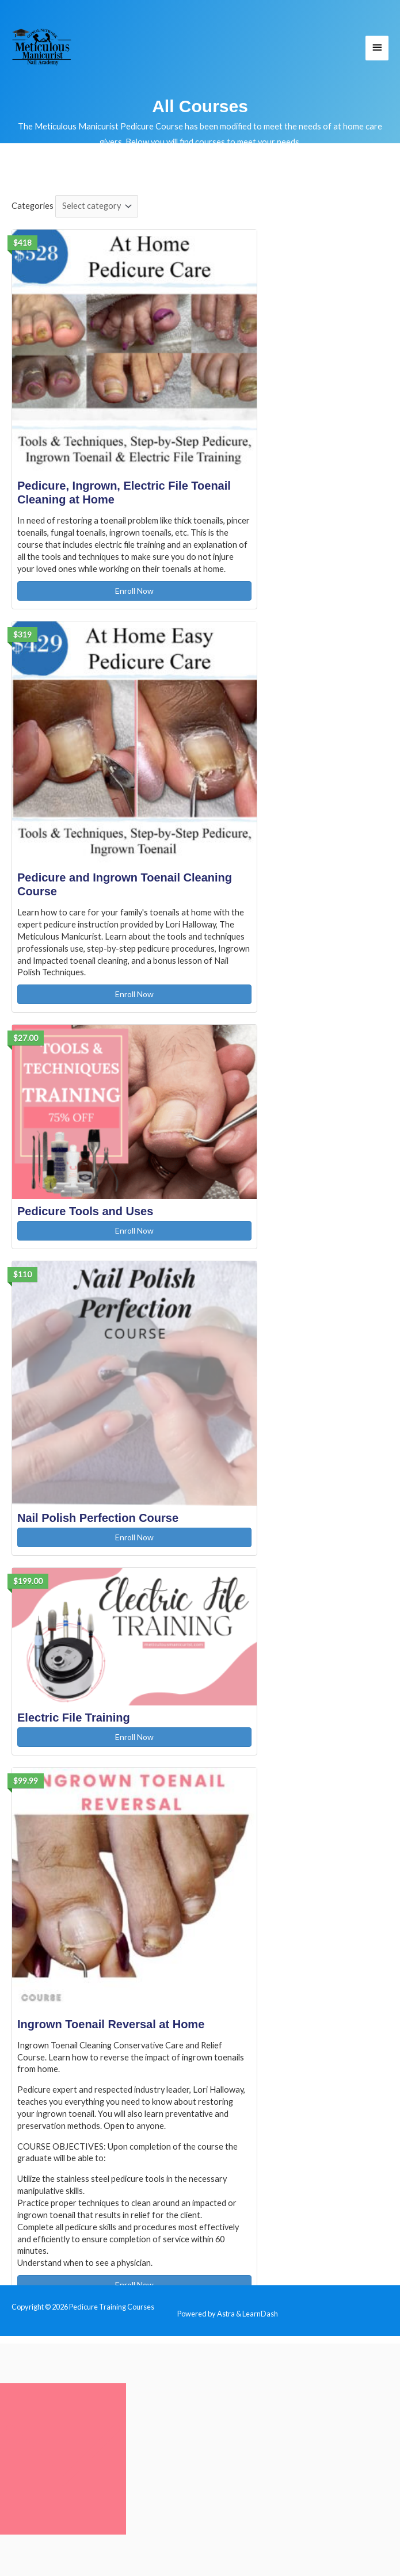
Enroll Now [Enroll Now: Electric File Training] (134, 1737)
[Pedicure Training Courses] (42, 47)
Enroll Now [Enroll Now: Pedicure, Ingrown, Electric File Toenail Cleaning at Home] (134, 591)
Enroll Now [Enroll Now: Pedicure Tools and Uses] (134, 1230)
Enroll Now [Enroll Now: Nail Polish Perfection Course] (134, 1537)
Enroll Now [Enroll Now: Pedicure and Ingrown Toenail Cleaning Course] (134, 994)
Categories (33, 206)
